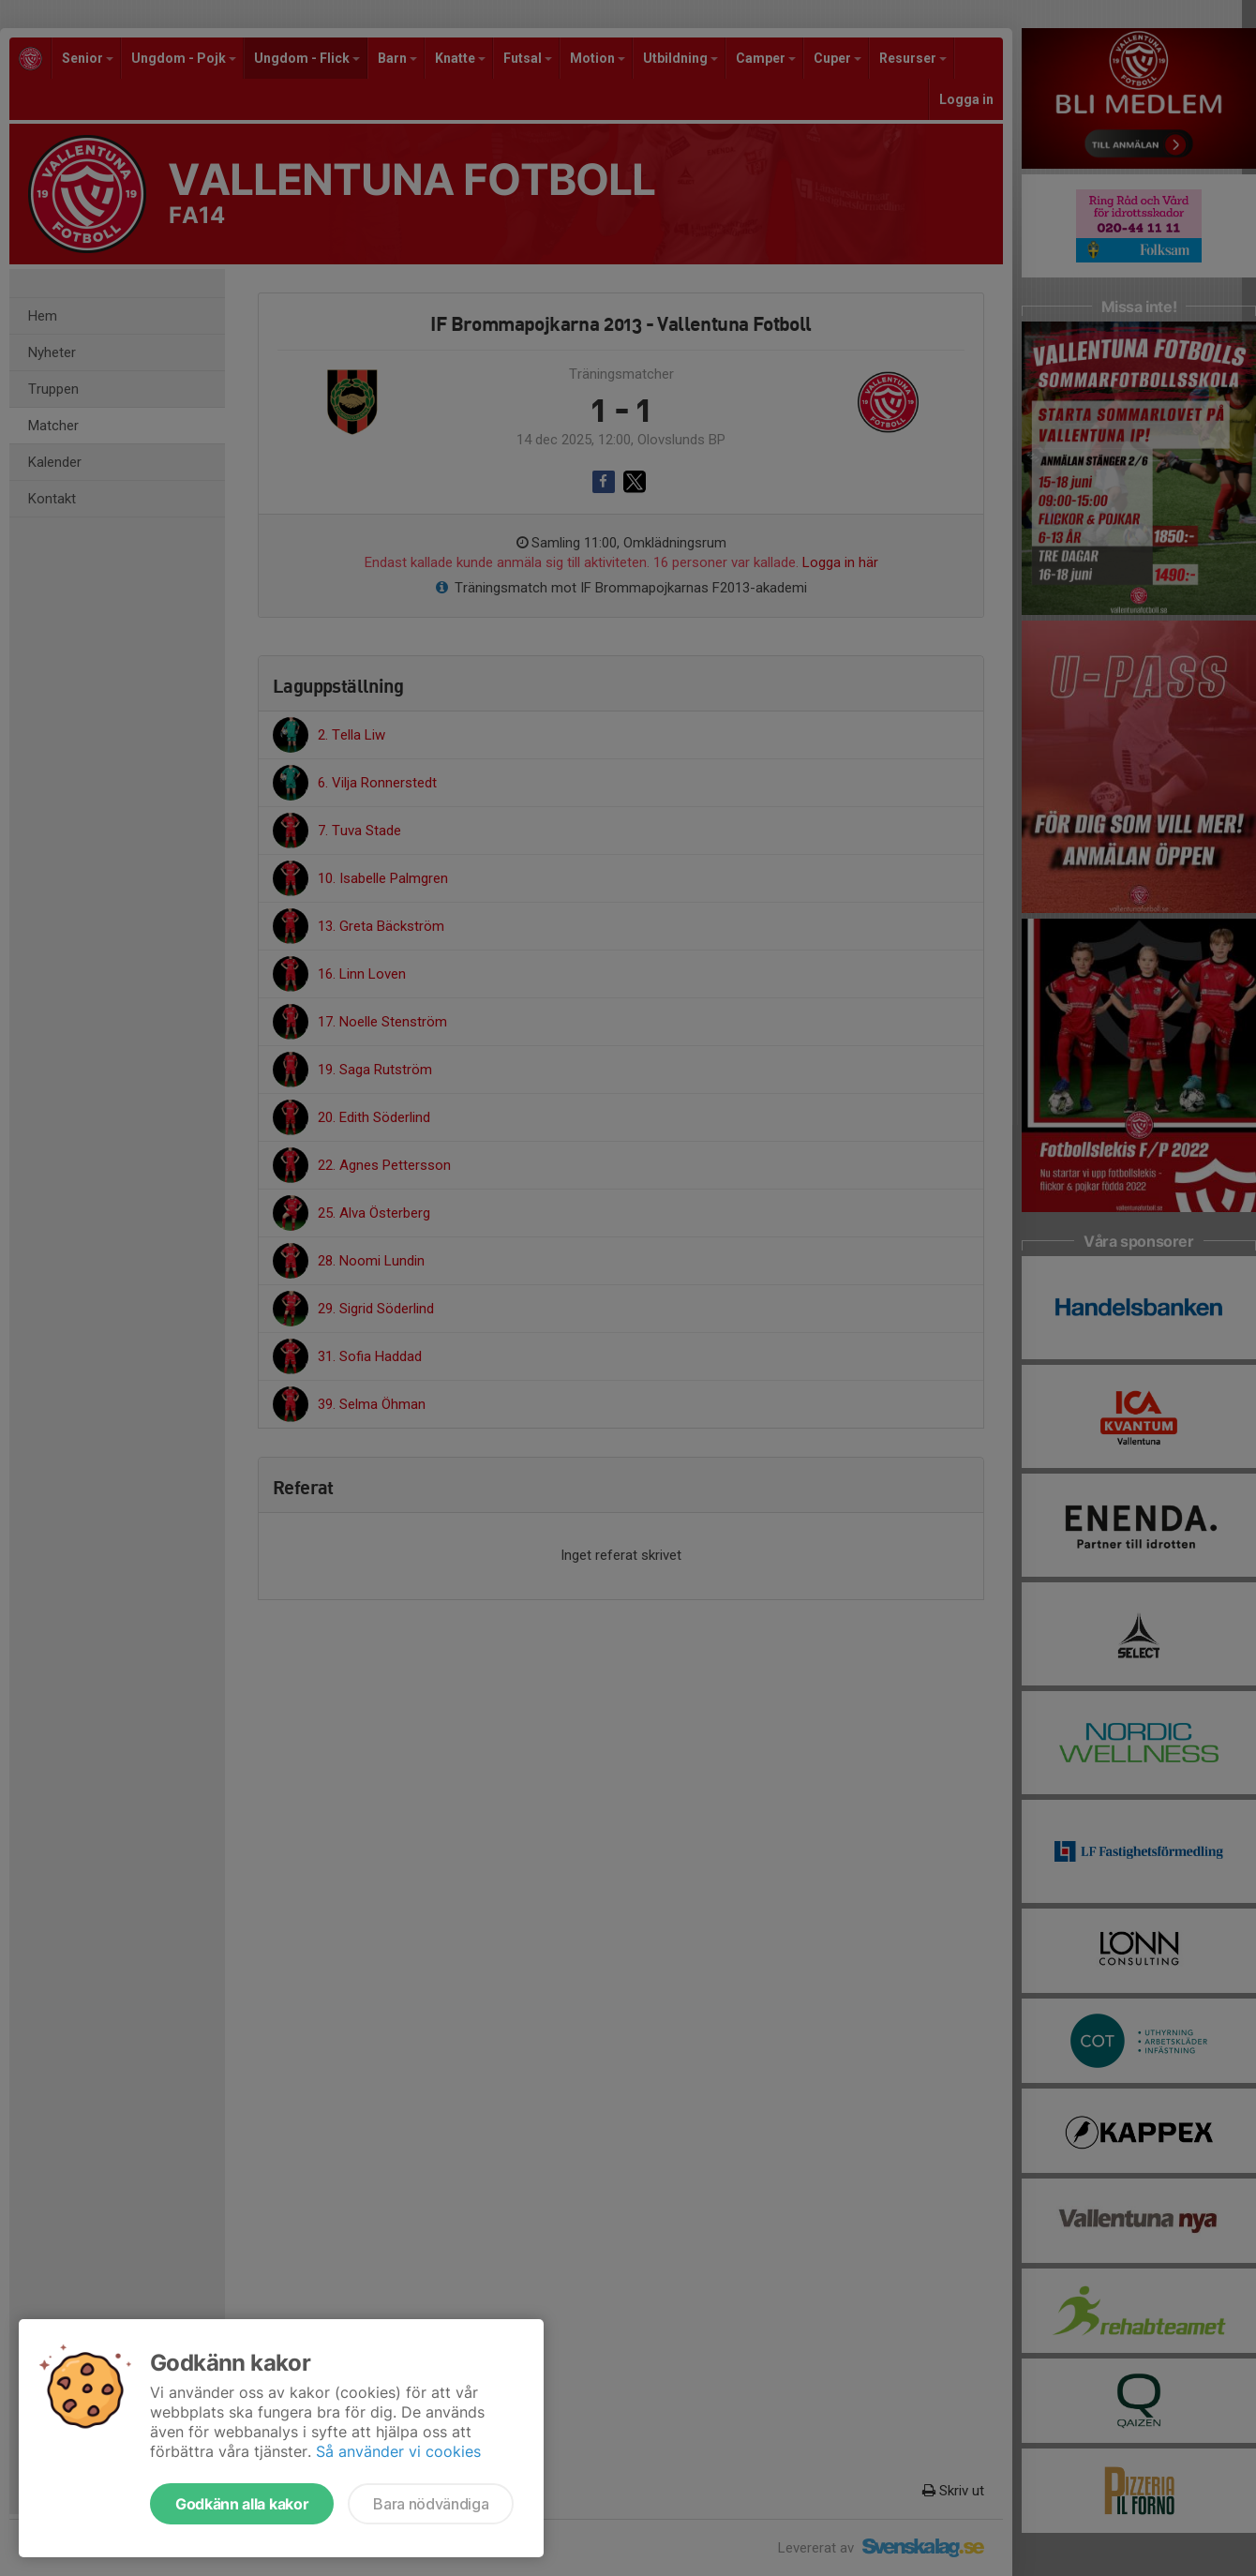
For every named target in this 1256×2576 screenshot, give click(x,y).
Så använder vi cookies (398, 2451)
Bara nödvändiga (430, 2503)
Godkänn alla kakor (241, 2503)
